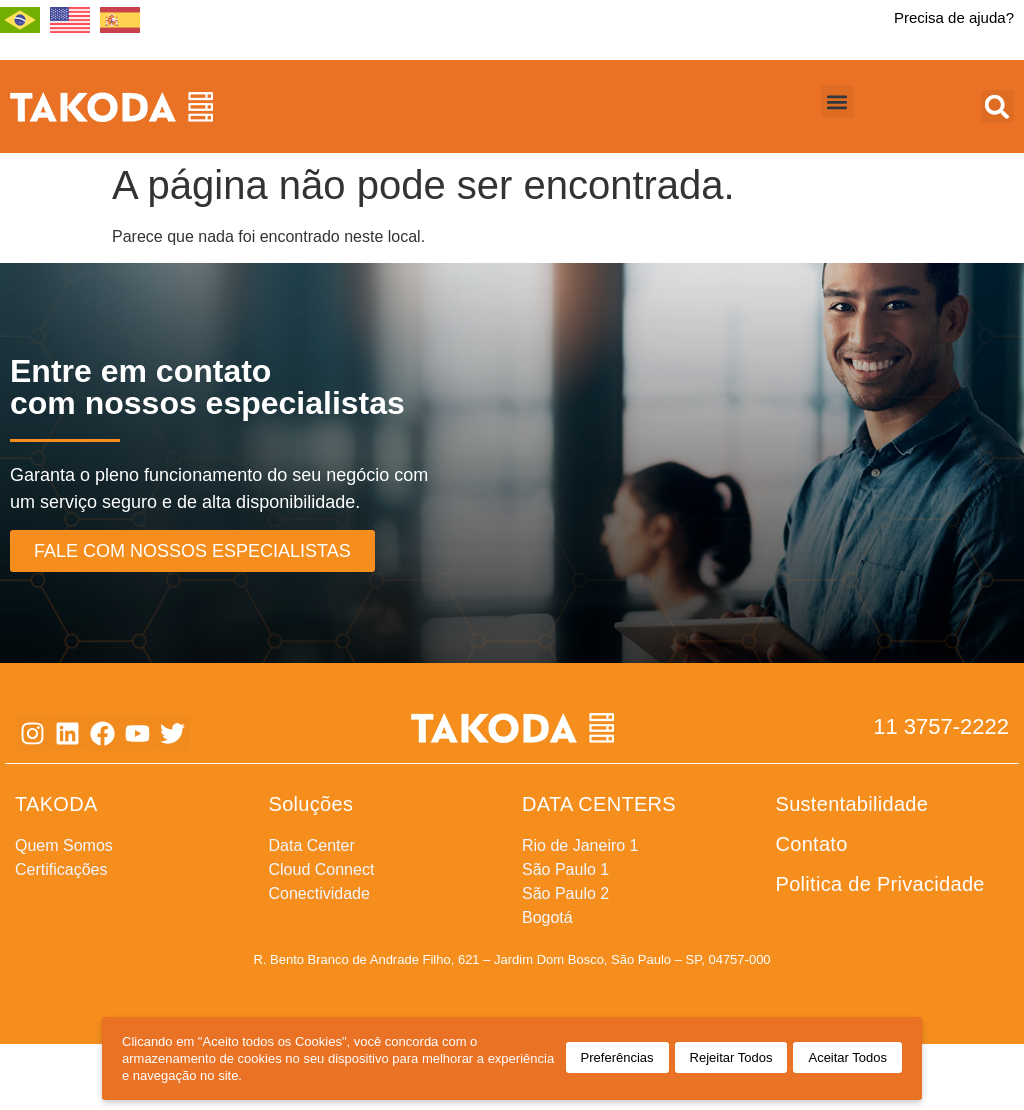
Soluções (311, 804)
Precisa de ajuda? (954, 17)
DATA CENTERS (599, 804)
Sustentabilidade (852, 804)
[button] (837, 101)
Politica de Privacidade (880, 884)
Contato (812, 844)
